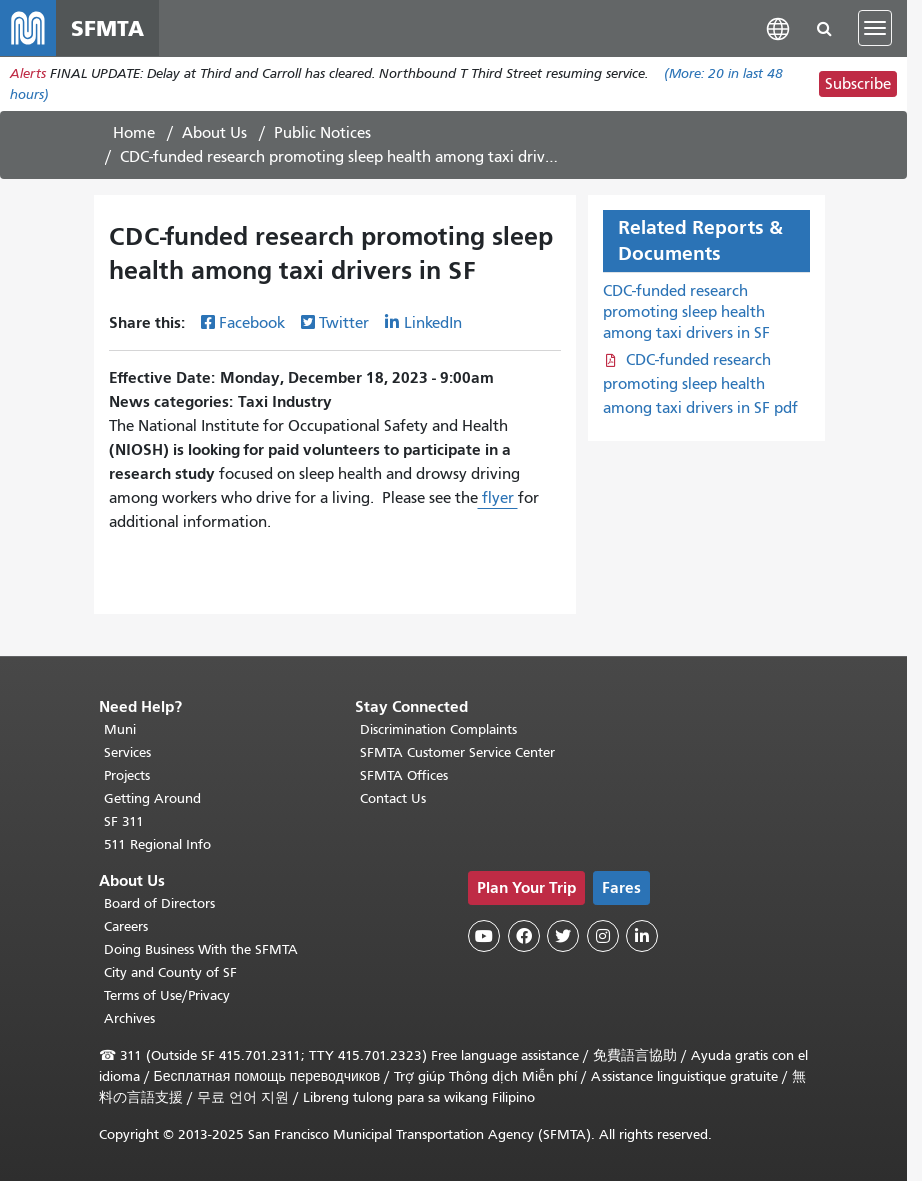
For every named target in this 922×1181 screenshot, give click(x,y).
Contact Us (393, 798)
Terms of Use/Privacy (167, 995)
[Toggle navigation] (875, 28)
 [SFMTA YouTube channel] (484, 936)
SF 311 (124, 821)
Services (127, 752)
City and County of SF (170, 972)
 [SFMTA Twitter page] (563, 936)
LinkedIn (433, 323)
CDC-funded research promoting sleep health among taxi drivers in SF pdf (700, 384)
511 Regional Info (157, 844)
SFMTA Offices (404, 775)
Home (134, 133)
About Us (214, 133)
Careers (126, 926)
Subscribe (858, 84)
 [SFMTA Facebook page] (524, 936)
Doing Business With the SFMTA (201, 949)
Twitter (344, 323)
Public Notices (322, 133)
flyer (498, 498)
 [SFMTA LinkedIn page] (642, 936)
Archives (129, 1018)
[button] (778, 27)
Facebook (252, 323)
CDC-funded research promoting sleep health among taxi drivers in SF (686, 312)
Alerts (28, 73)
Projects (127, 775)
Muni (120, 729)
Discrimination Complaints (438, 729)
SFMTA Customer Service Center (457, 752)
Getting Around (152, 798)
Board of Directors (159, 903)
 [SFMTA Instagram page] (603, 936)
